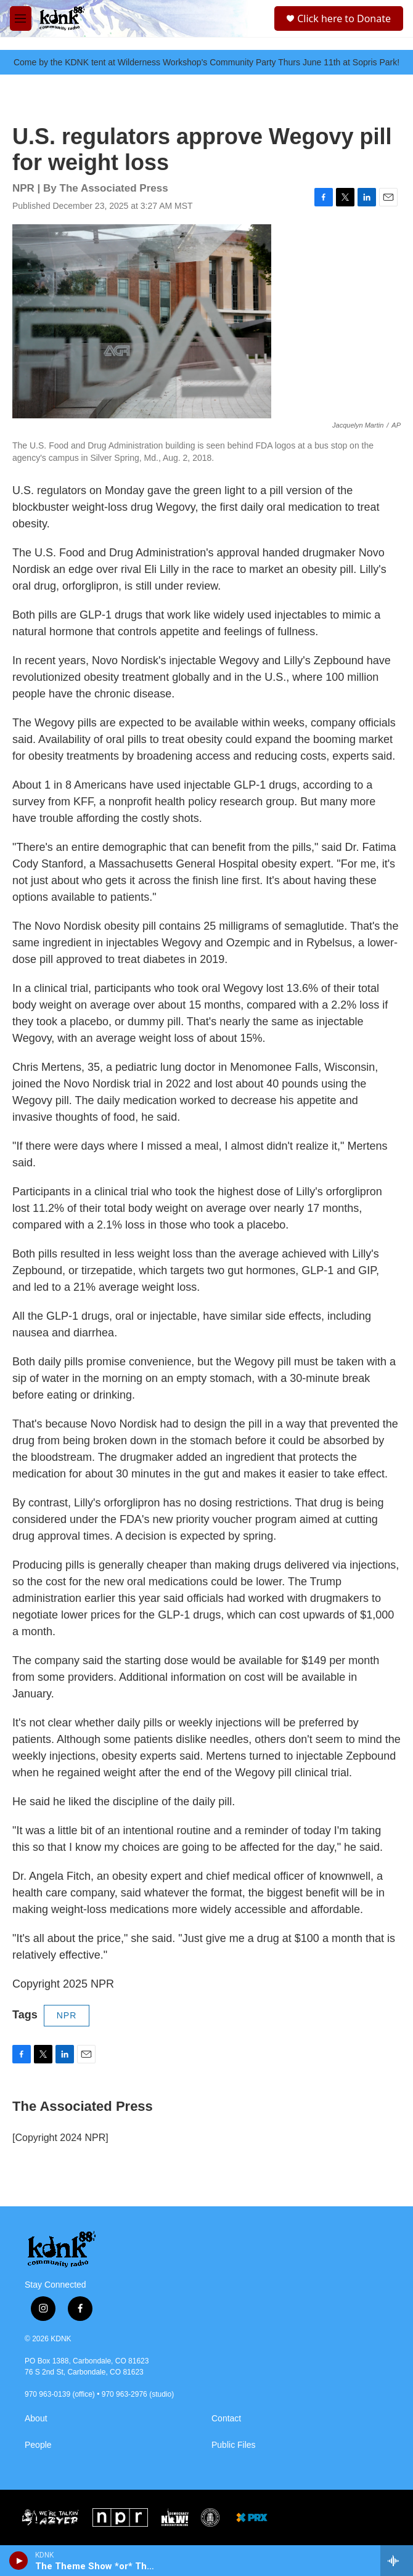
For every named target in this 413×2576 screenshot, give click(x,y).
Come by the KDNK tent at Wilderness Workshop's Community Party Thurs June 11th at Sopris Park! (206, 62)
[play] (19, 2560)
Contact (226, 2418)
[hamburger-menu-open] (20, 18)
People (38, 2445)
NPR (67, 2015)
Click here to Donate (344, 18)
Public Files (233, 2445)
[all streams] (396, 2560)
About (36, 2418)
